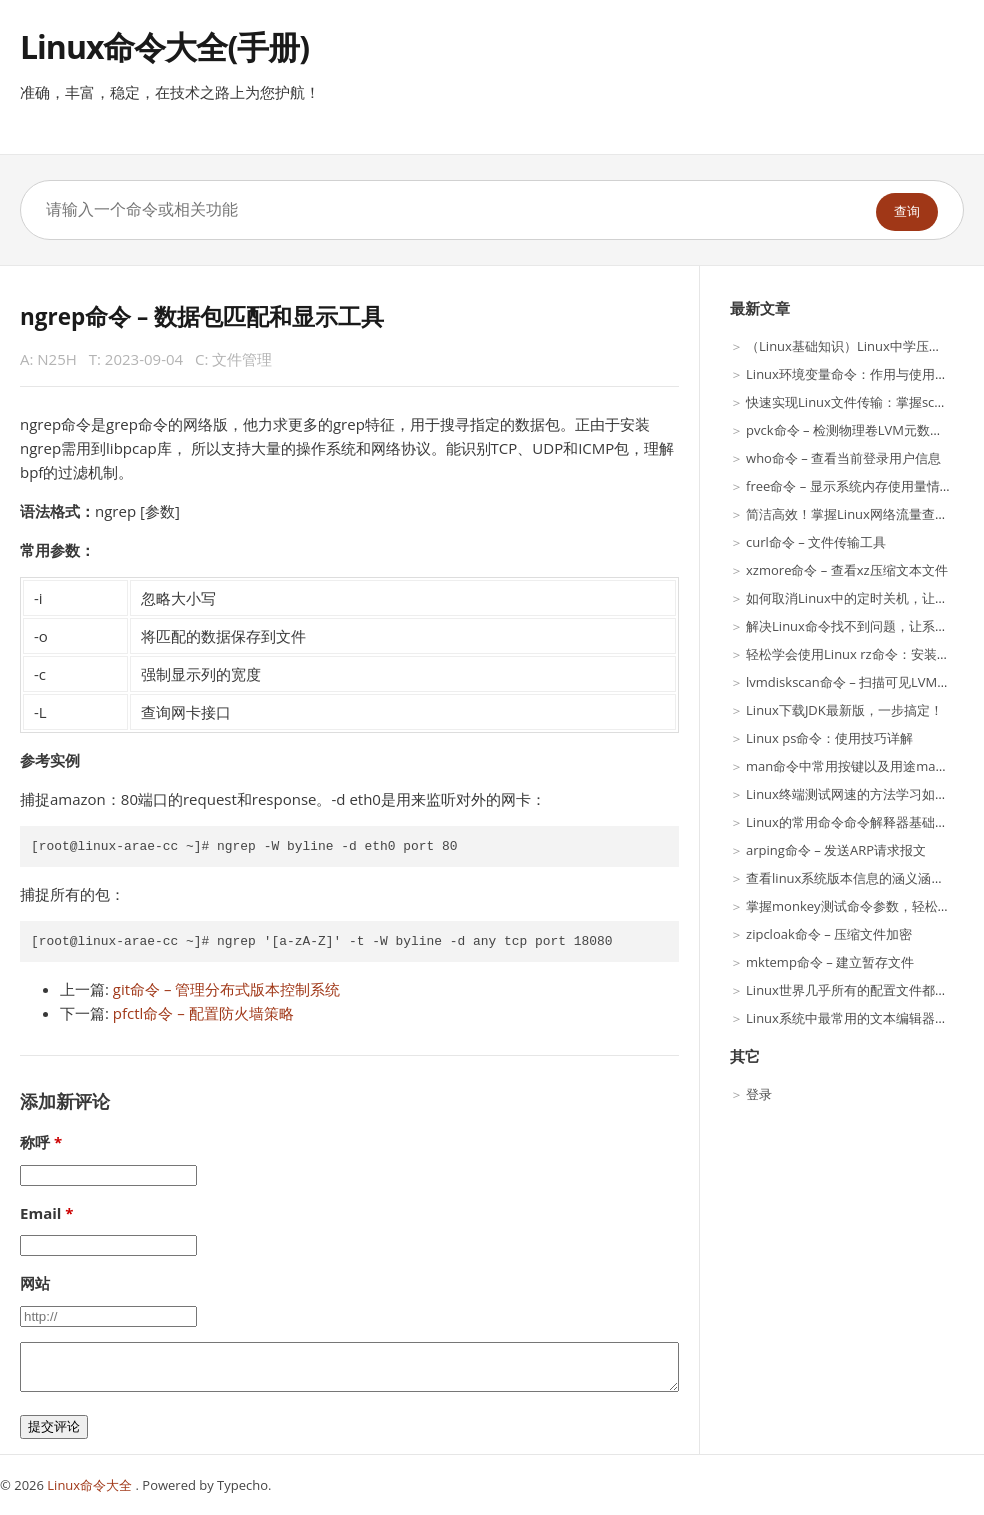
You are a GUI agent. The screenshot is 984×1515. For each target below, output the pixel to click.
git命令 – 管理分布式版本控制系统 (227, 989)
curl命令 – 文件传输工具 (816, 542)
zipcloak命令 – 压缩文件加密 (829, 934)
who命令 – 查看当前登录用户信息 (843, 458)
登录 (759, 1094)
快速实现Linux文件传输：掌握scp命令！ (863, 402)
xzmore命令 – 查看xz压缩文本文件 (847, 570)
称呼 (35, 1142)
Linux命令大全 (91, 1485)
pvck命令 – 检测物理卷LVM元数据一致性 (864, 430)
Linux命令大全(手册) (164, 46)
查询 (907, 211)
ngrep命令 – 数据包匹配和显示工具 (202, 316)
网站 (35, 1283)
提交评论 (54, 1426)
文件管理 (242, 359)
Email (40, 1213)
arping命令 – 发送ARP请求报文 (836, 850)
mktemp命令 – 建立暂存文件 (830, 962)
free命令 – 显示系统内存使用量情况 (849, 486)
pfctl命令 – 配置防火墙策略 (203, 1013)
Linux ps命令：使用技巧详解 (829, 738)
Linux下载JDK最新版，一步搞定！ (844, 710)
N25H (57, 359)
